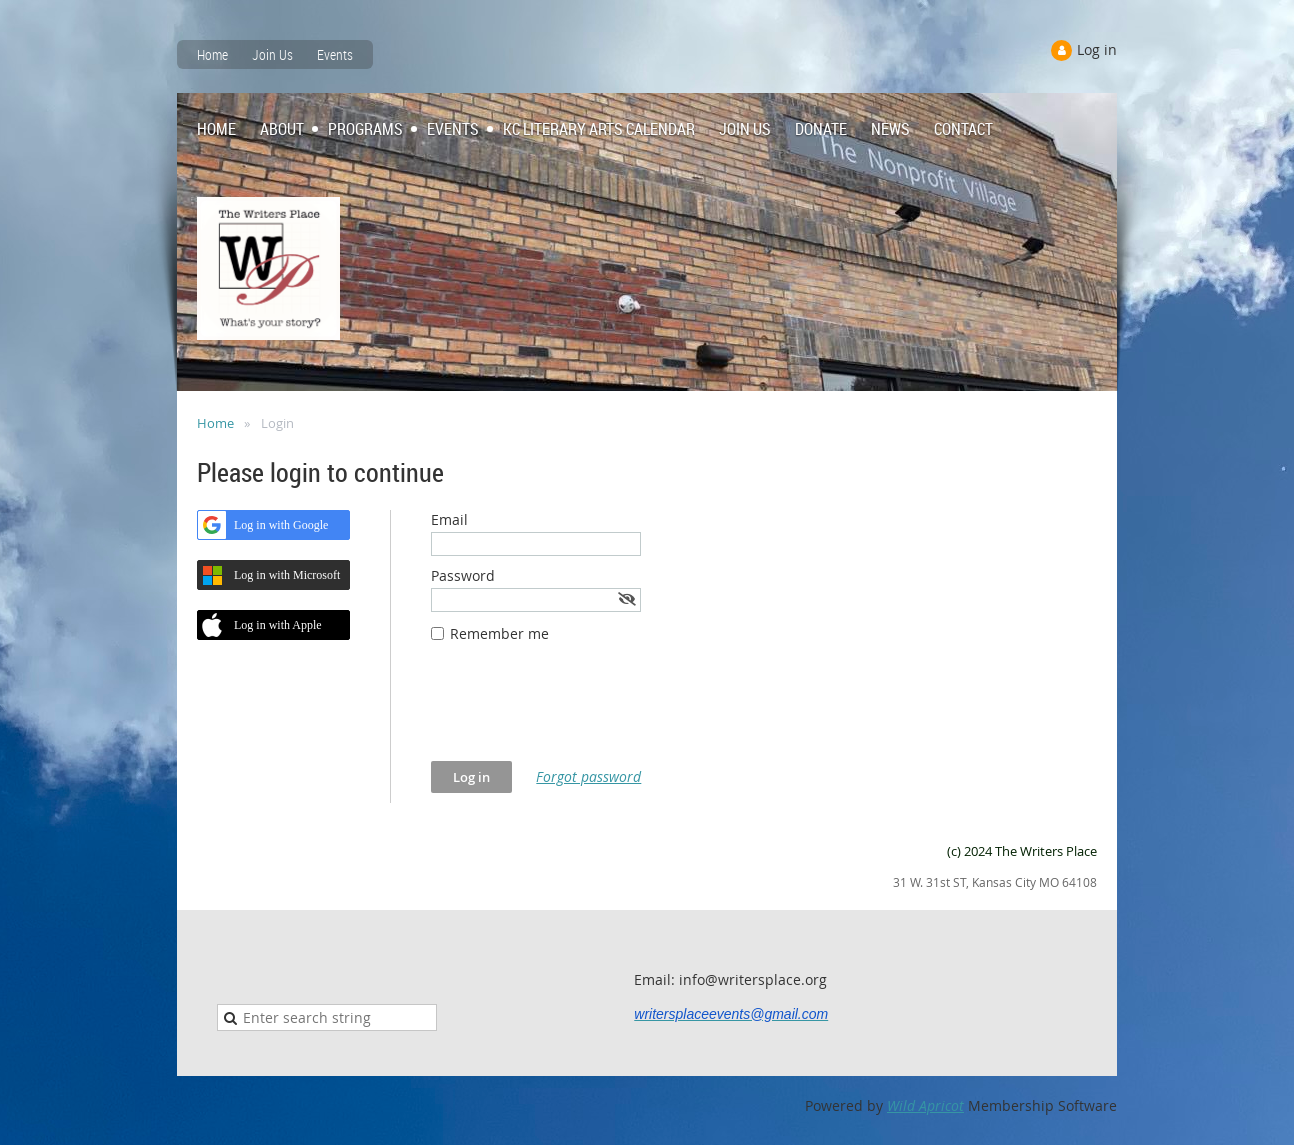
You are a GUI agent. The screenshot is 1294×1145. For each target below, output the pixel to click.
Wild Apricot (925, 1105)
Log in (1097, 49)
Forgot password (588, 776)
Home (212, 54)
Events (335, 54)
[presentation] (583, 712)
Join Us (272, 54)
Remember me (499, 633)
